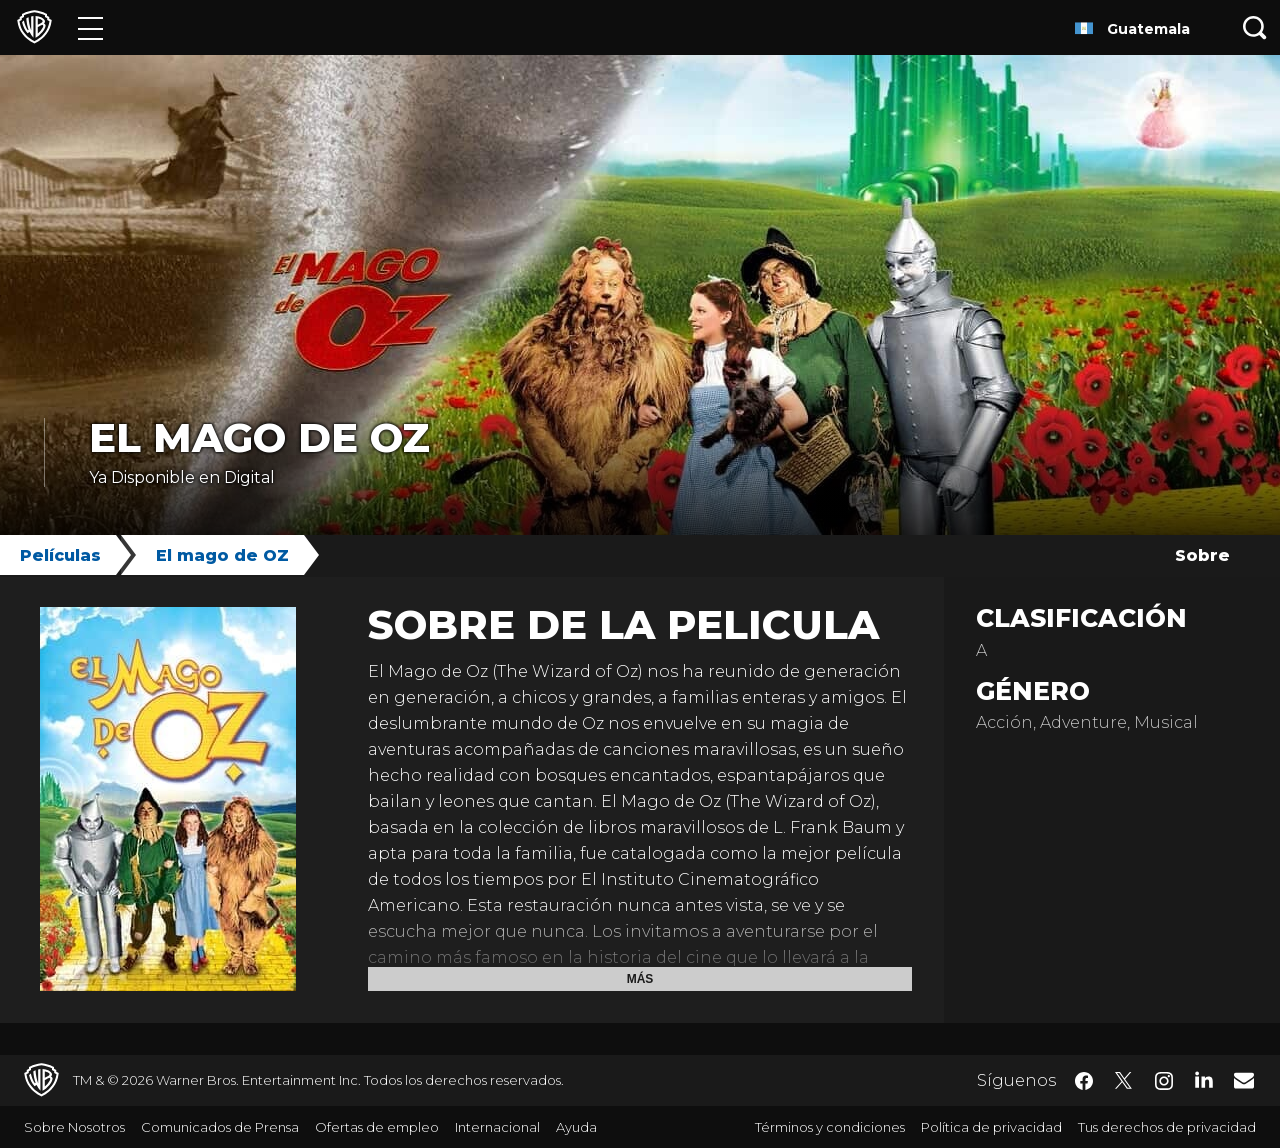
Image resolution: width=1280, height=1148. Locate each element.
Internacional (497, 1127)
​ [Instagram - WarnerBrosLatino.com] (1164, 1081)
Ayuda (576, 1127)
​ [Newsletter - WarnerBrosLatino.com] (1244, 1080)
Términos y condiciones (830, 1127)
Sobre (1202, 555)
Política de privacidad (991, 1127)
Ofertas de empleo (377, 1127)
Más (640, 979)
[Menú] (90, 27)
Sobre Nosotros (74, 1127)
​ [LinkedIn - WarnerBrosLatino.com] (1204, 1079)
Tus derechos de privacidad (1167, 1127)
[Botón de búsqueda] (1255, 27)
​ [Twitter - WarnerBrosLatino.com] (1124, 1081)
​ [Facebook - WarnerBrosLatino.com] (1084, 1081)
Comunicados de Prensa (220, 1127)
